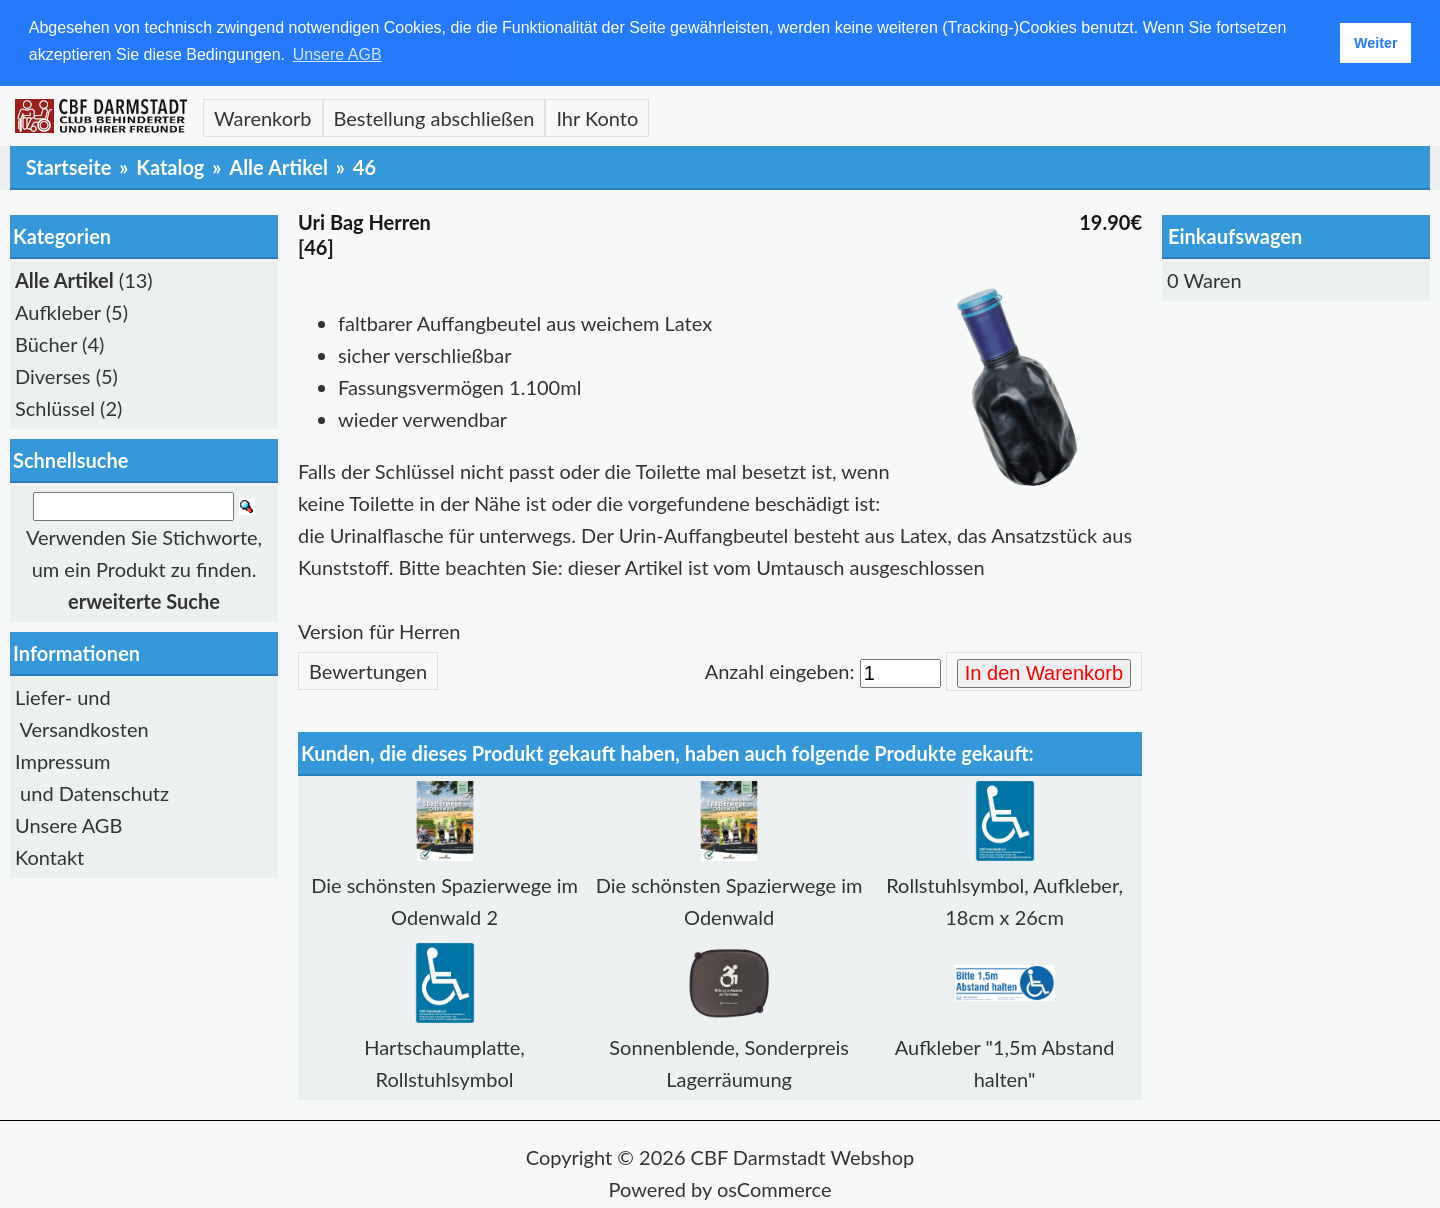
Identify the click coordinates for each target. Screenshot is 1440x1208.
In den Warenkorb (1044, 672)
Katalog (170, 166)
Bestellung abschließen (434, 117)
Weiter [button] (1376, 43)
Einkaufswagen (1235, 235)
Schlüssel (55, 407)
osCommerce (774, 1188)
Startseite (69, 166)
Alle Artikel (278, 166)
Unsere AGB (68, 824)
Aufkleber (58, 311)
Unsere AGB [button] (337, 54)
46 (364, 166)
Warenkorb (263, 117)
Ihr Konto (597, 117)
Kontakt (49, 856)
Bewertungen (368, 670)
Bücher (46, 343)
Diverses (53, 375)
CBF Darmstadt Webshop (803, 1156)
